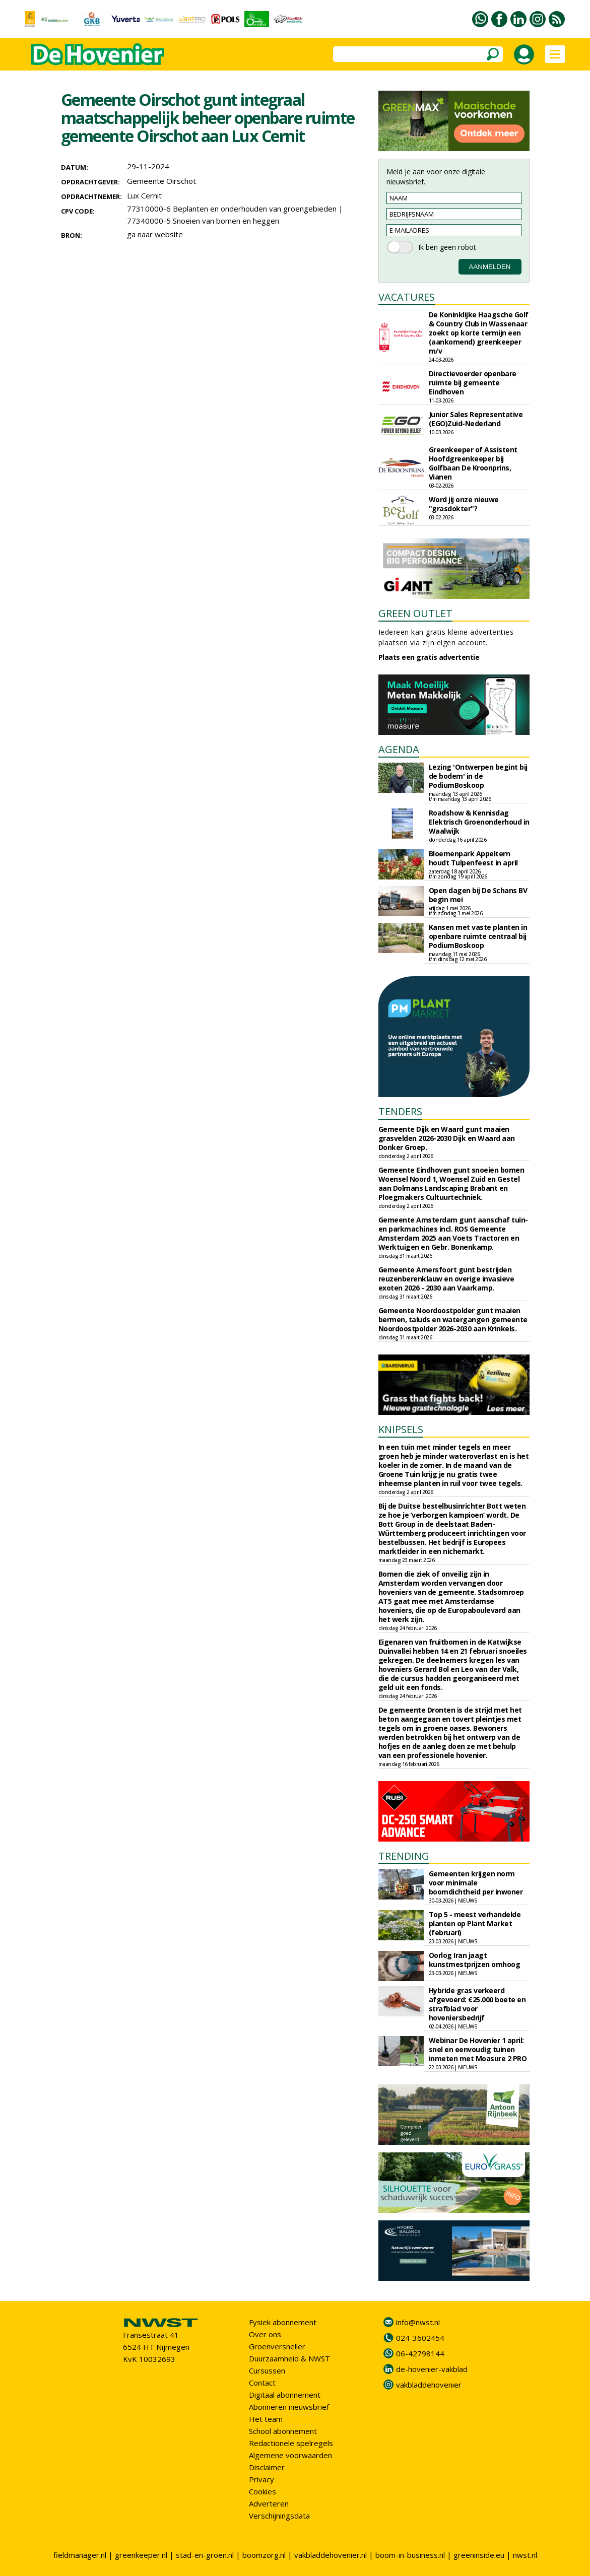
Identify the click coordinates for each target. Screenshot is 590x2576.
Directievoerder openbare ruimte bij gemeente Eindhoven (472, 382)
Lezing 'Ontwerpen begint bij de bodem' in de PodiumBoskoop (478, 776)
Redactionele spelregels (291, 2443)
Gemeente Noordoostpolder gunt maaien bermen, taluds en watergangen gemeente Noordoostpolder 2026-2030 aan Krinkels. (453, 1319)
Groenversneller (277, 2346)
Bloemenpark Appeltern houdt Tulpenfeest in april (473, 858)
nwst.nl (525, 2555)
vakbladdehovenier (429, 2385)
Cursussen (267, 2370)
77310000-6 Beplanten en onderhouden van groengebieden (232, 209)
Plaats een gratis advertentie (429, 657)
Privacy (261, 2479)
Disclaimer (267, 2467)
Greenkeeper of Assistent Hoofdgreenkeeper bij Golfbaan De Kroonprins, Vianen (473, 463)
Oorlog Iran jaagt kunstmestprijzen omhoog (474, 1959)
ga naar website (155, 234)
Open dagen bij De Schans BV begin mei (478, 895)
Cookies (262, 2491)
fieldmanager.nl (79, 2555)
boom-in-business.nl (410, 2555)
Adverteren (269, 2503)
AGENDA (398, 749)
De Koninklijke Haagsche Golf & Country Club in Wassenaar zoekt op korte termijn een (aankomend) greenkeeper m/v (479, 333)
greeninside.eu (478, 2555)
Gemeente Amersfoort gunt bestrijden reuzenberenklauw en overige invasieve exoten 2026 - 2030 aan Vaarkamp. (446, 1279)
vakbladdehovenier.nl (330, 2555)
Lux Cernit (144, 195)
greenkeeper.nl (141, 2555)
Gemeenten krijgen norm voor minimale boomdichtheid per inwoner (476, 1882)
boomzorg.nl (264, 2555)
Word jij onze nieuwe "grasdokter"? (464, 504)
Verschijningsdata (279, 2516)
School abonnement (283, 2431)
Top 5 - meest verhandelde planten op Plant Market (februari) (475, 1923)
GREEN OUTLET (415, 613)
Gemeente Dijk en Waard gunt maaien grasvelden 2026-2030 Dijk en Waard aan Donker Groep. (446, 1138)
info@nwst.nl (418, 2322)
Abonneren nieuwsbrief (289, 2407)
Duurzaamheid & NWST (289, 2358)
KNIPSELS (400, 1429)
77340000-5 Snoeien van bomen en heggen (203, 221)
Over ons (265, 2334)
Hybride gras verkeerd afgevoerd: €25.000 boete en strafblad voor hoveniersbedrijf (477, 2004)
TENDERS (400, 1111)
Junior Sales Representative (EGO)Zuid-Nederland (476, 419)
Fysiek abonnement (282, 2322)
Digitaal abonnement (284, 2395)
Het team (266, 2419)
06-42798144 (420, 2353)
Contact (262, 2383)
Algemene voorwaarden (290, 2455)
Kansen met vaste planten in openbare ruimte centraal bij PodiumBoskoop (478, 936)
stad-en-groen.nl (205, 2555)
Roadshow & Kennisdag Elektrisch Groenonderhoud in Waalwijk (479, 822)
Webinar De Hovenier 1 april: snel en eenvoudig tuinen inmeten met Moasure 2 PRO (478, 2049)
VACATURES (406, 297)
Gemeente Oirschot (161, 181)
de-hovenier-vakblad (432, 2369)
